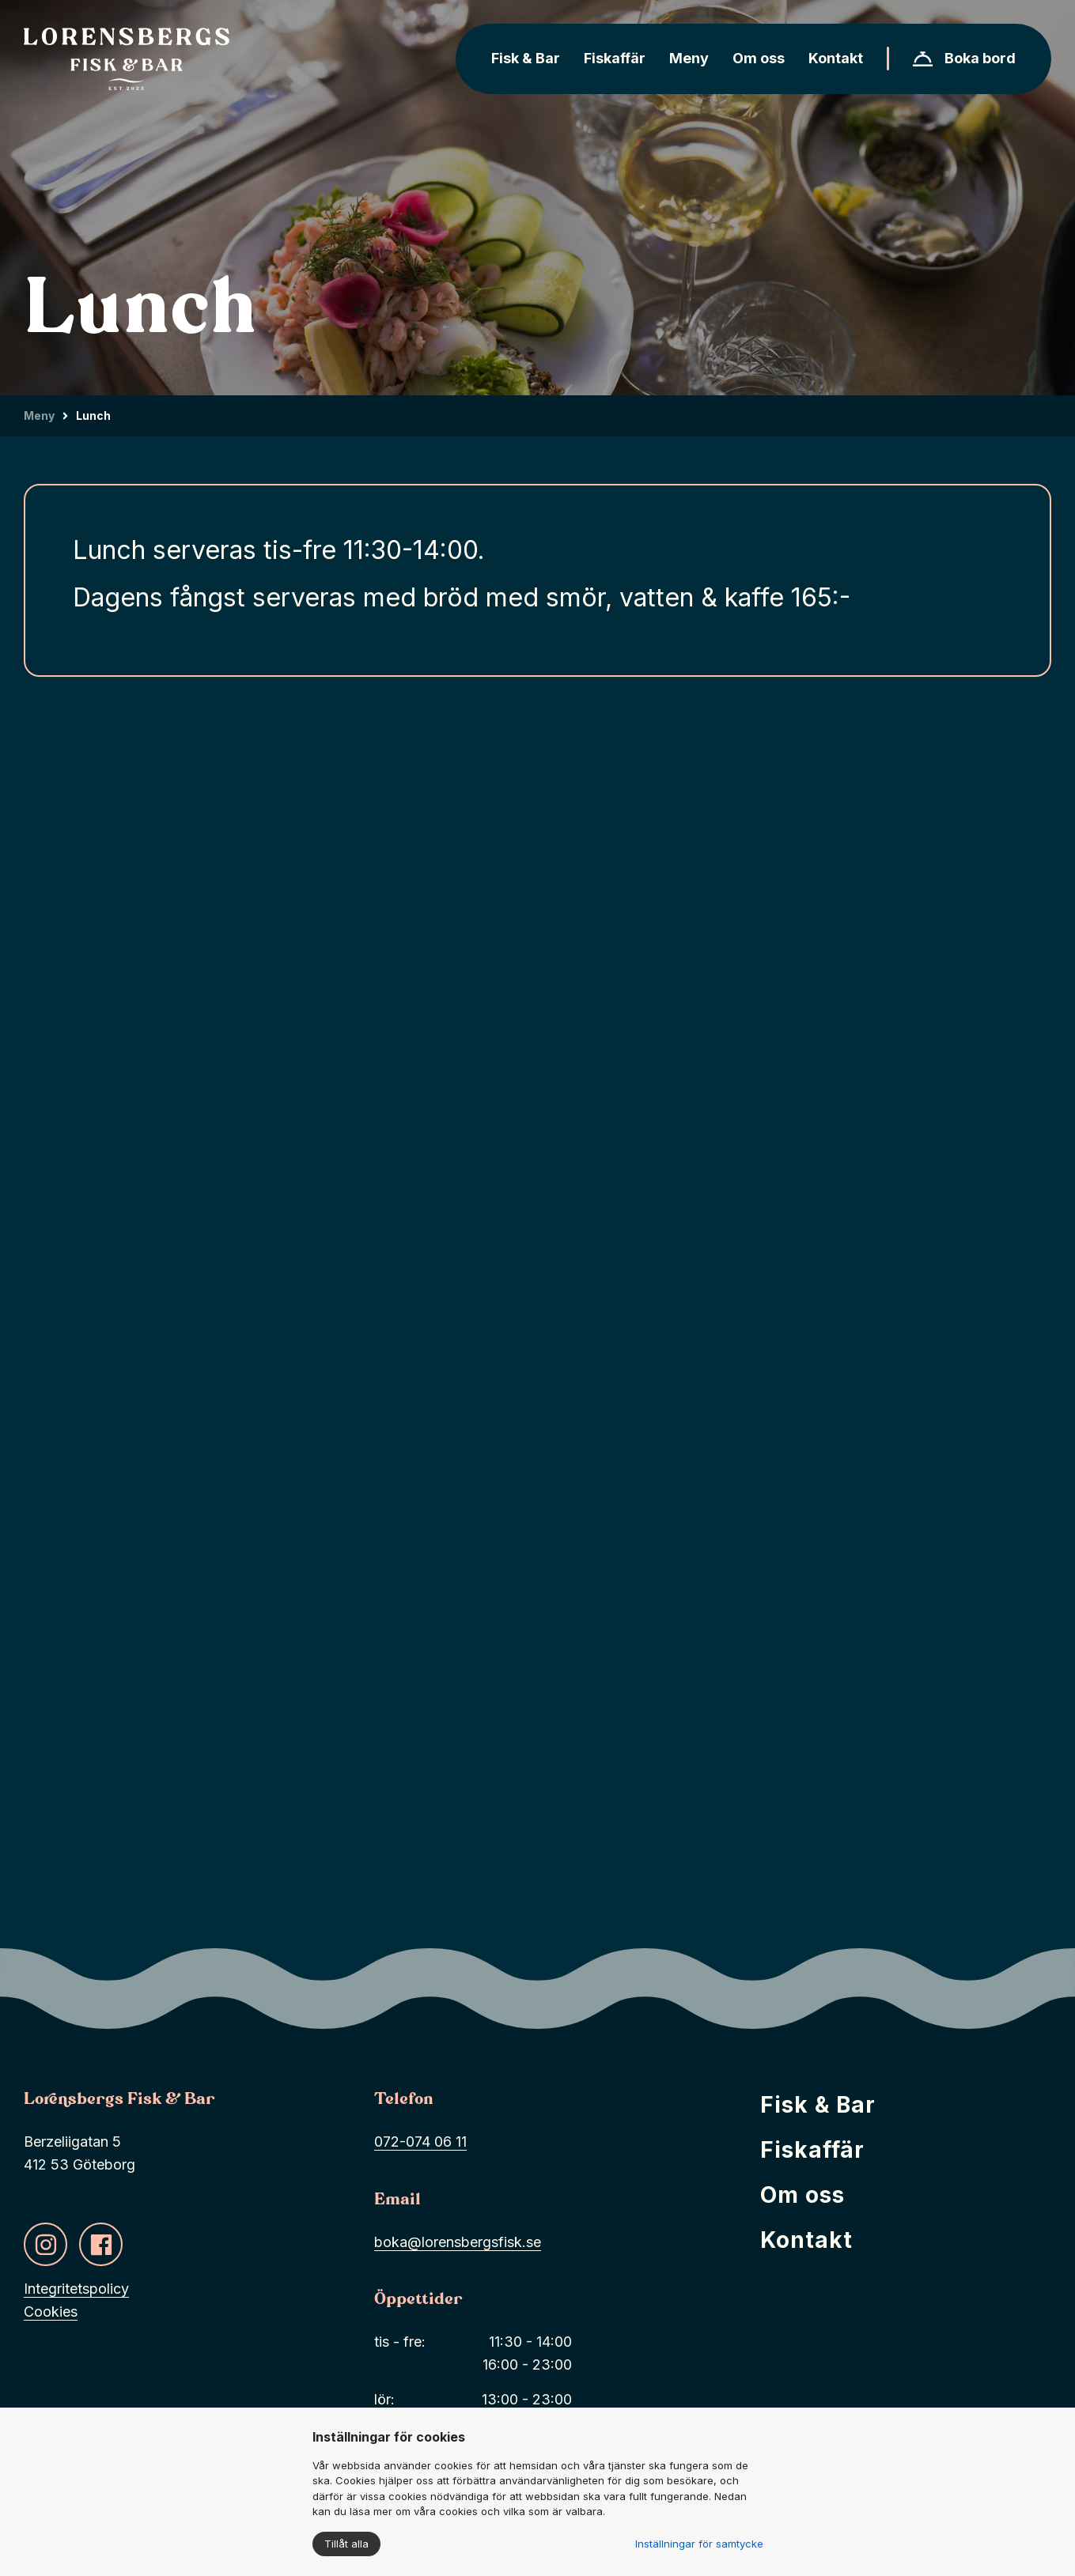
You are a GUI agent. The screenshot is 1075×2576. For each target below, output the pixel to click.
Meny (39, 415)
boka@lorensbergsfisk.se (457, 2246)
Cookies (51, 2317)
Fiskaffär (812, 2155)
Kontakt (806, 2245)
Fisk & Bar (818, 2110)
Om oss (802, 2200)
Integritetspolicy (76, 2294)
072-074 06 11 (420, 2147)
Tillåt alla (346, 2543)
